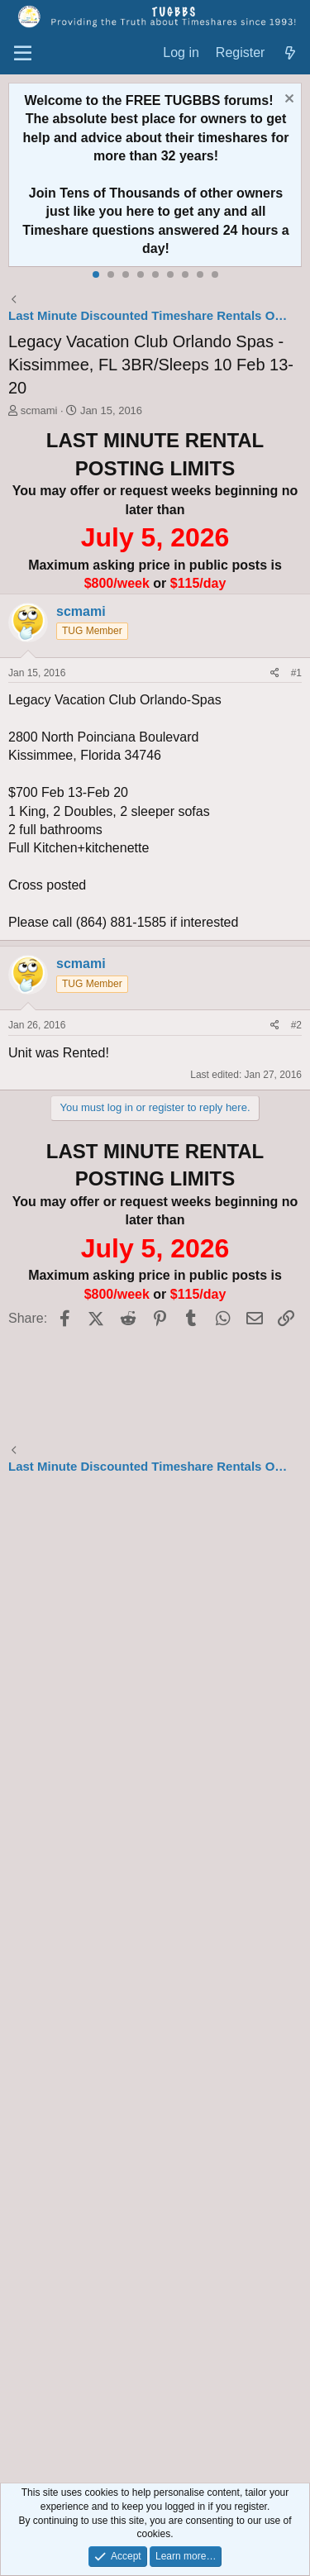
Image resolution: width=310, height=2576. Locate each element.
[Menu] (22, 53)
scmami (39, 410)
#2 (296, 1025)
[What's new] (290, 53)
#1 (296, 673)
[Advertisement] (155, 1981)
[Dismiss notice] (287, 100)
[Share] (275, 673)
